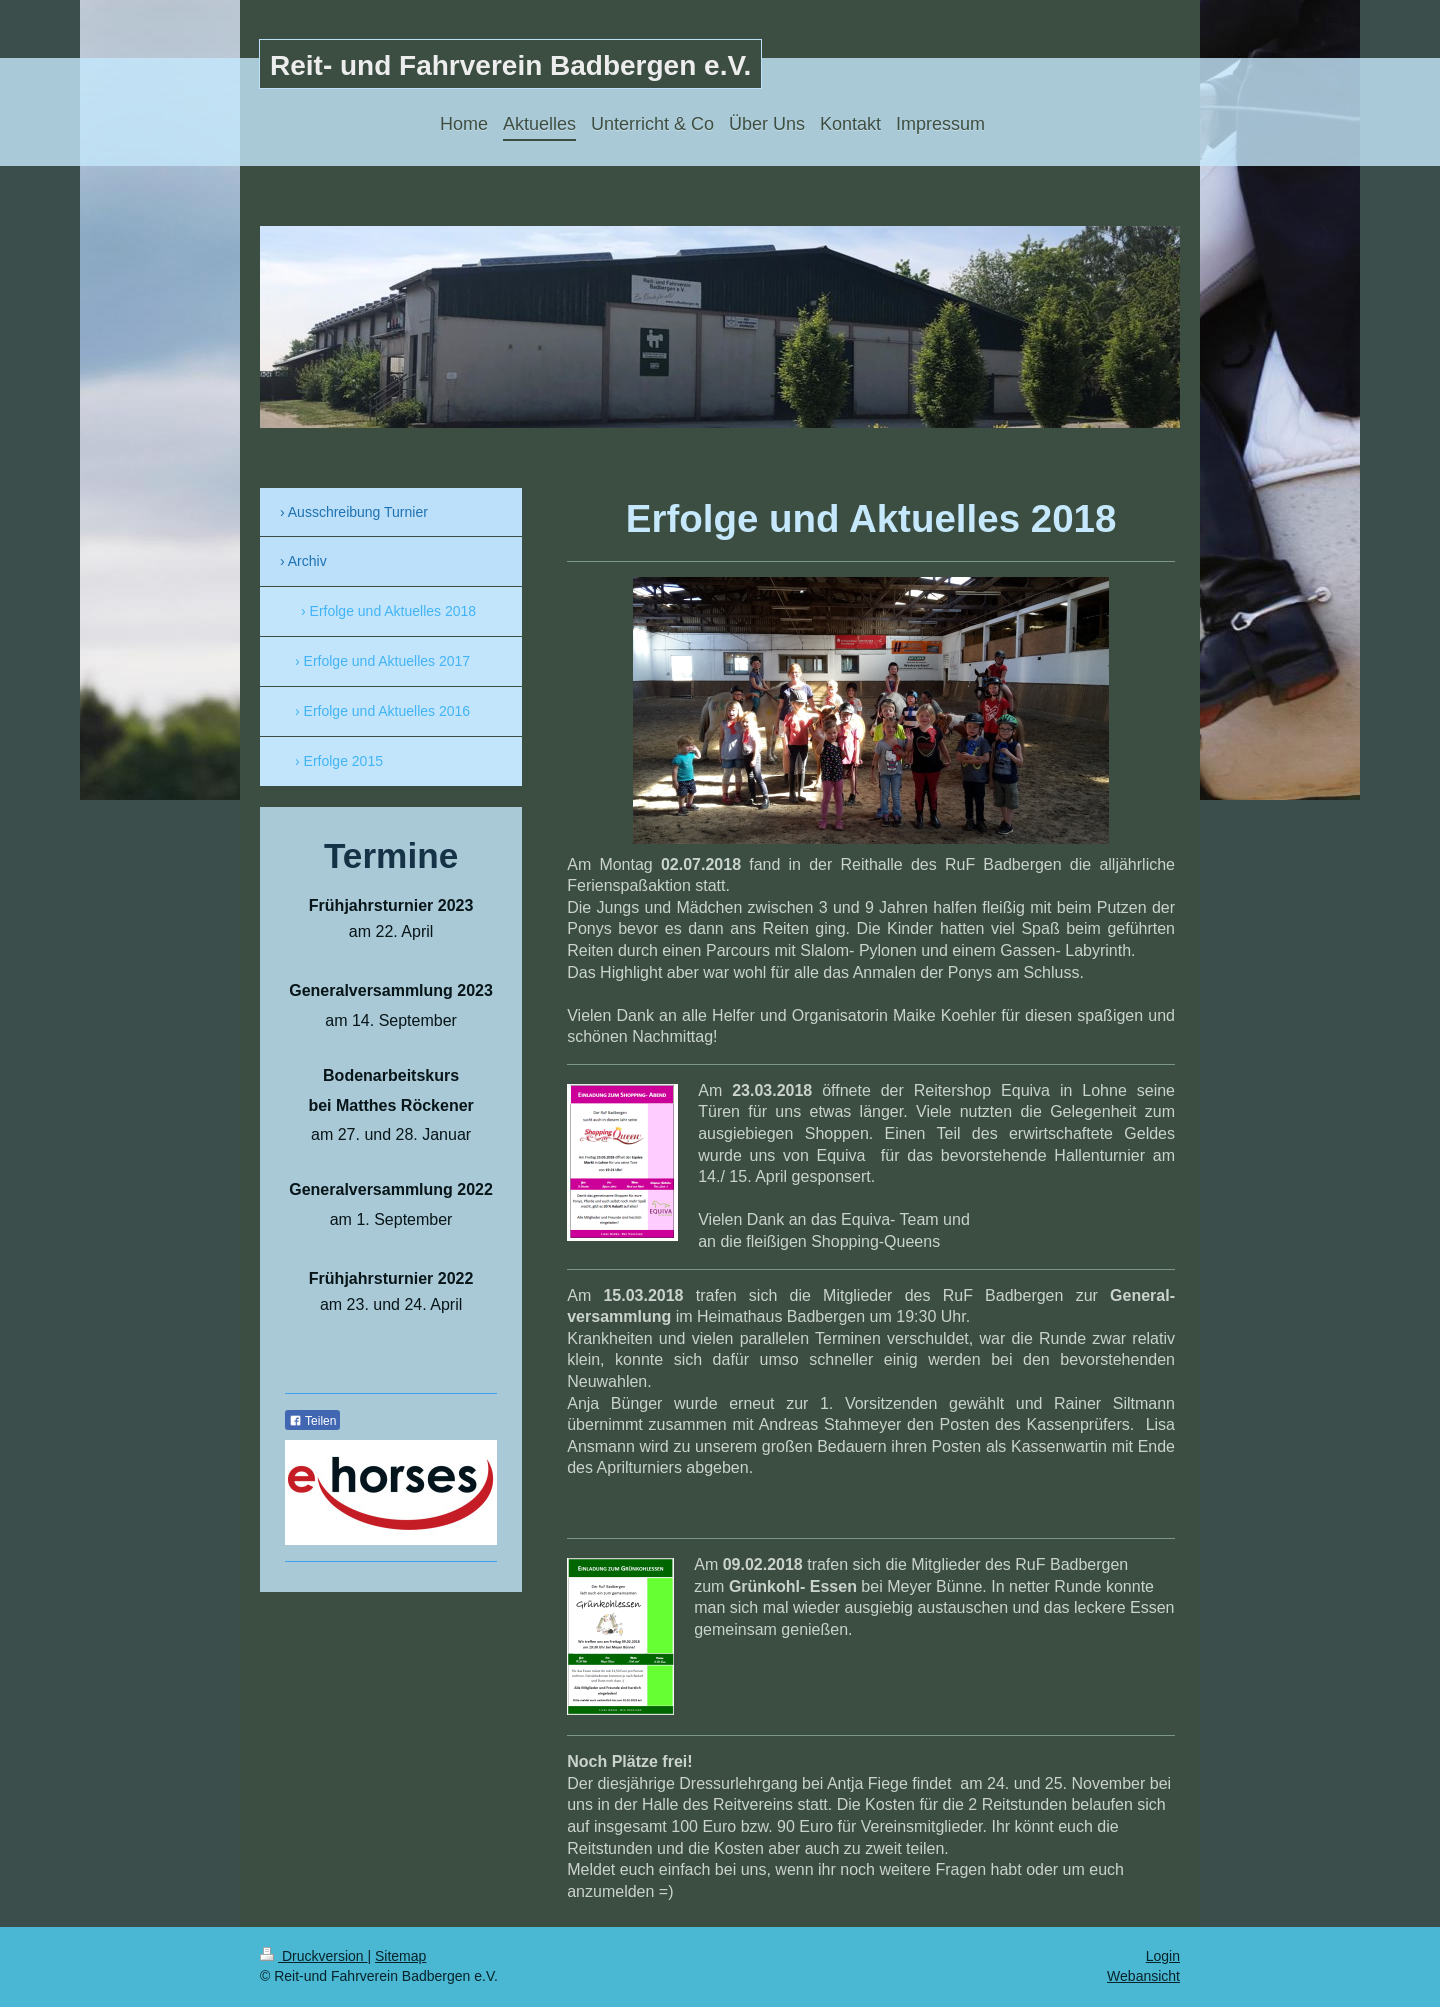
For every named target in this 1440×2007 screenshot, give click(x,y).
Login (1163, 1956)
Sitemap (400, 1956)
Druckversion (313, 1956)
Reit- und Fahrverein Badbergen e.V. (510, 65)
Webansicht (1143, 1976)
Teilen (312, 1421)
